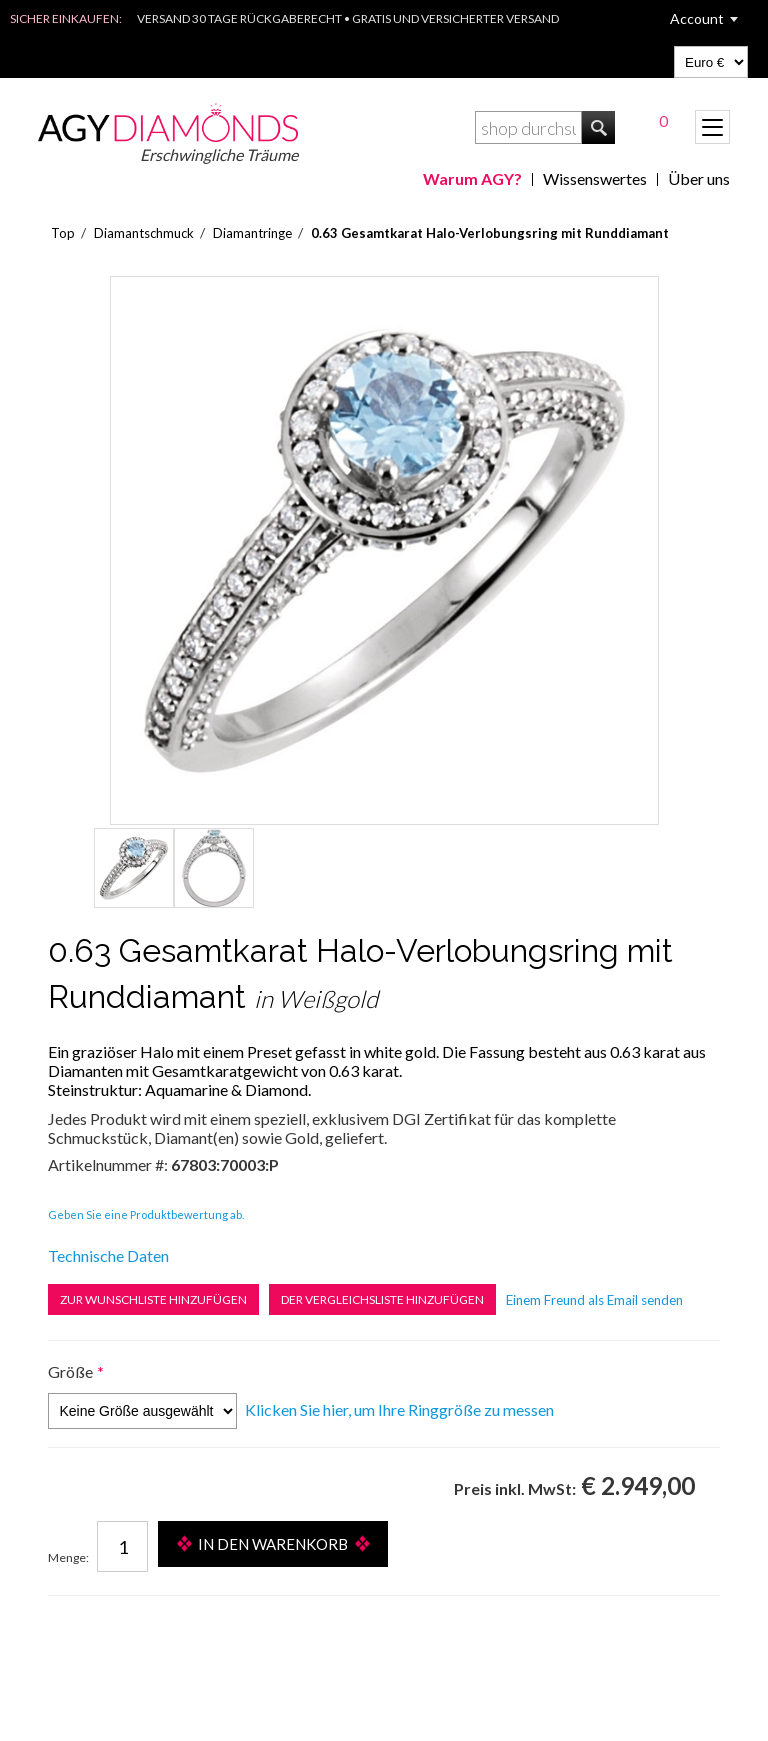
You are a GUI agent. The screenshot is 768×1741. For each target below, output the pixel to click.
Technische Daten (108, 1255)
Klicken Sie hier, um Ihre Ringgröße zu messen (399, 1409)
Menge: (68, 1557)
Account (697, 18)
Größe (70, 1371)
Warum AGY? (472, 178)
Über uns (699, 178)
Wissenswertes (595, 178)
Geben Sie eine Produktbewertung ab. (146, 1214)
